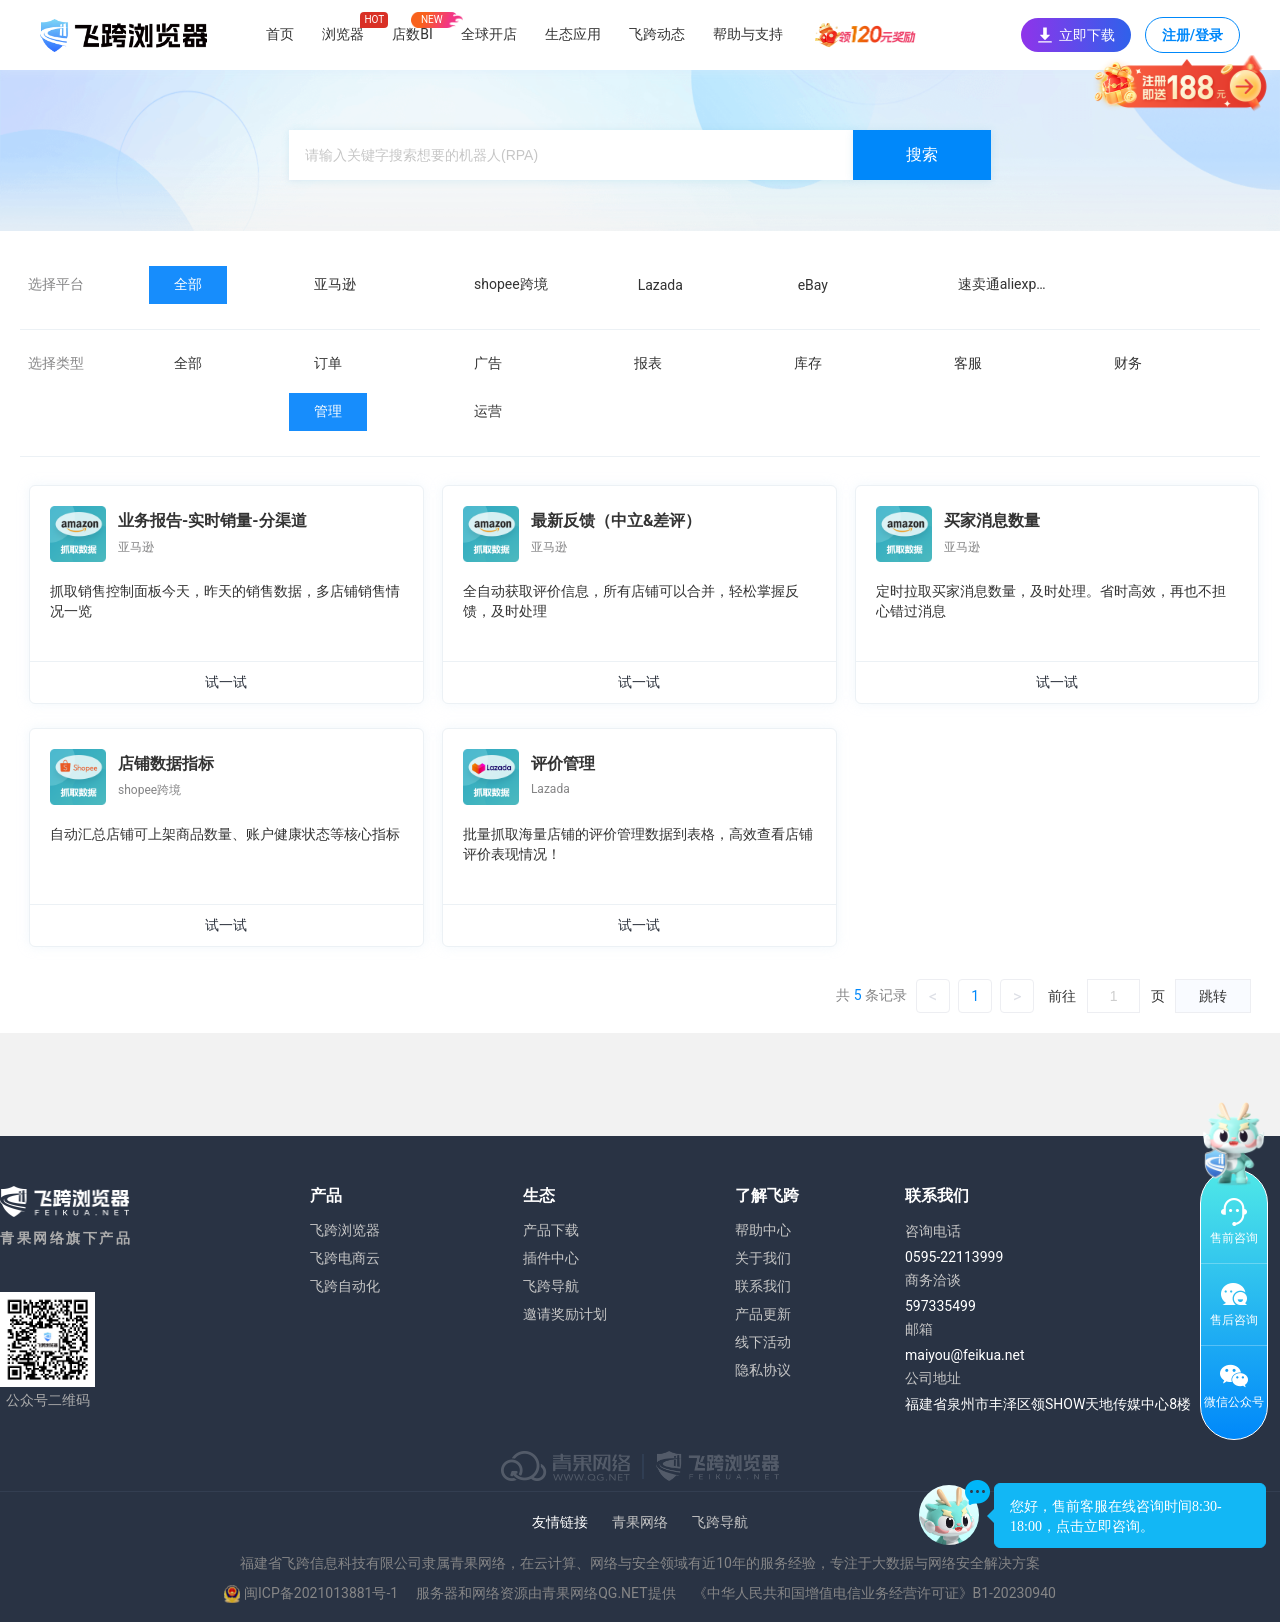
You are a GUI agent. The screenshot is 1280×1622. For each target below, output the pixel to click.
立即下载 (1076, 35)
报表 (648, 363)
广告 (488, 363)
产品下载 (551, 1230)
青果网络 (640, 1522)
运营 (488, 411)
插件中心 (551, 1258)
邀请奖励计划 (565, 1314)
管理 (328, 411)
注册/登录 (1192, 40)
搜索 (922, 154)
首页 (280, 34)
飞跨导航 (551, 1286)
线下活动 (763, 1342)
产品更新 (763, 1314)
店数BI (412, 34)
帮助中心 (763, 1230)
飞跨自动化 (345, 1286)
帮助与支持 (748, 34)
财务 (1128, 363)
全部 (188, 284)
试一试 (226, 682)
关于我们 (763, 1258)
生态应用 (573, 34)
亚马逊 (335, 284)
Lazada (660, 285)
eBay (813, 285)
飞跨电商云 (345, 1258)
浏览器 (343, 34)
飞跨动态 (657, 34)
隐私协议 (763, 1370)
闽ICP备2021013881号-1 (321, 1593)
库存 (808, 363)
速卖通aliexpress (1010, 284)
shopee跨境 (511, 284)
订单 (328, 363)
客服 (968, 363)
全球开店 (489, 34)
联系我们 (763, 1286)
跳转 (1213, 996)
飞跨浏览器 (345, 1230)
